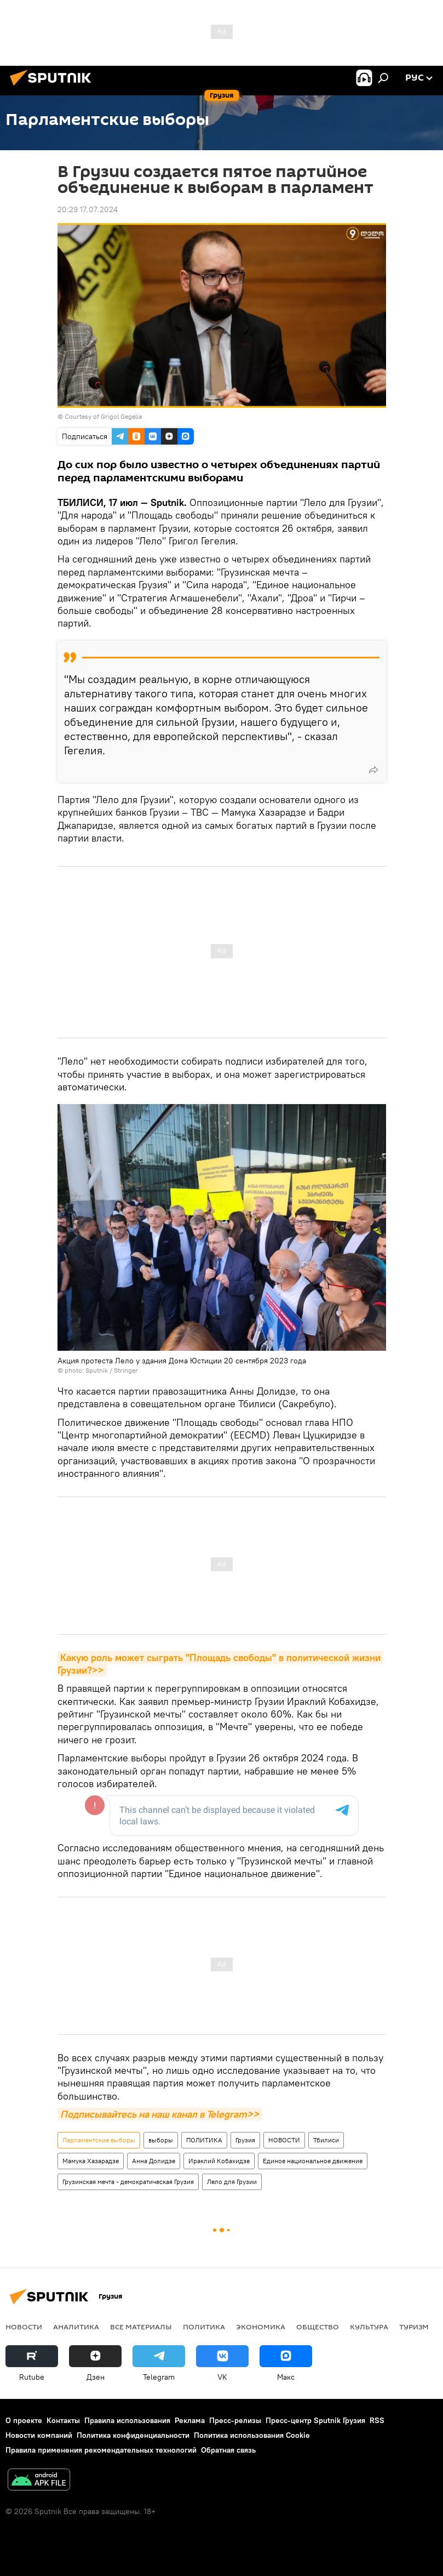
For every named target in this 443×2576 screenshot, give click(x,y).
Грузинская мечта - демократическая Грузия (128, 2181)
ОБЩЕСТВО (317, 2327)
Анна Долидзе (153, 2161)
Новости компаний (38, 2435)
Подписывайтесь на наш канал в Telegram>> (159, 2114)
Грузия (245, 2140)
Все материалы (141, 2327)
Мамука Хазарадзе (90, 2161)
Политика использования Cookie (252, 2435)
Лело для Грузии (232, 2181)
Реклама (190, 2420)
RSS (377, 2420)
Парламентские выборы (98, 2140)
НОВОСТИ (284, 2140)
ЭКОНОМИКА (260, 2327)
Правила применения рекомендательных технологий (101, 2450)
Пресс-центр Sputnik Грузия (315, 2420)
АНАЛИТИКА (76, 2327)
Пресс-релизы (235, 2420)
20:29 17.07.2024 (87, 209)
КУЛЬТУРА (369, 2327)
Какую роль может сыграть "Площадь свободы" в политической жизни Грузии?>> (220, 1663)
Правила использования (127, 2420)
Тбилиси (326, 2140)
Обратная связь (228, 2450)
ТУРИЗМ (414, 2327)
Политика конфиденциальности (133, 2435)
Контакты (63, 2420)
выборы (160, 2140)
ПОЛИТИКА (204, 2140)
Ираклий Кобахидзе (219, 2161)
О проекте (23, 2420)
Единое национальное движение (313, 2161)
